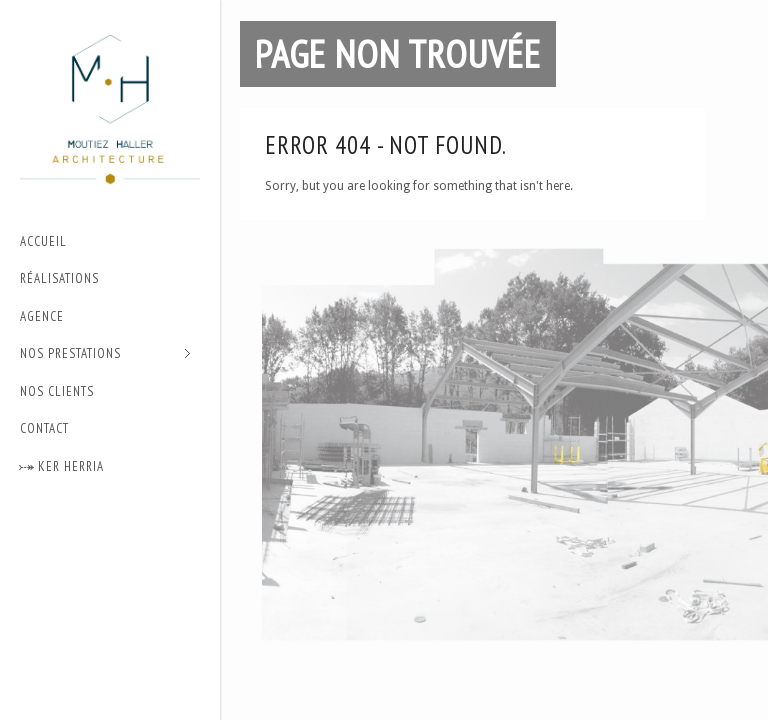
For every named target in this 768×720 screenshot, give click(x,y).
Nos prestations (105, 354)
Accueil (43, 241)
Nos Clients (57, 391)
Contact (44, 428)
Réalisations (59, 278)
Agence (42, 316)
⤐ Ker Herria (62, 466)
